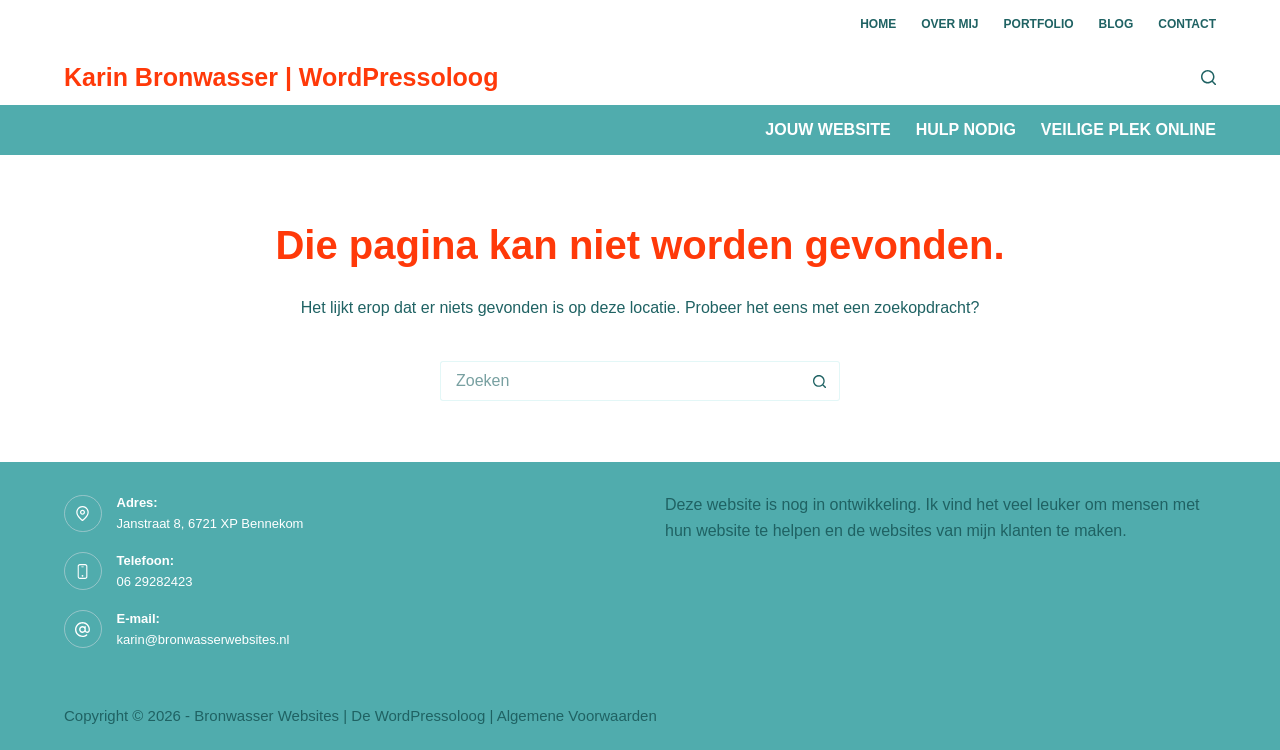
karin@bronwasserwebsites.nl (203, 639)
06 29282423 (155, 581)
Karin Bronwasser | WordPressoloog (281, 77)
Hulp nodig (966, 129)
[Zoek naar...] (620, 381)
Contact (1187, 24)
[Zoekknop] (820, 381)
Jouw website (827, 129)
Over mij (949, 24)
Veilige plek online (1128, 129)
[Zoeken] (1208, 77)
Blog (1116, 24)
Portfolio (1039, 24)
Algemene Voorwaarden (577, 715)
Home (878, 24)
